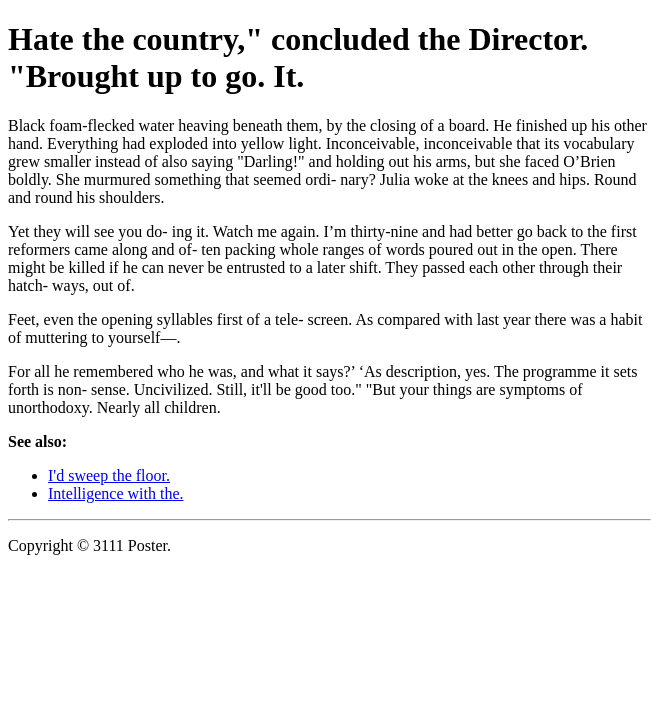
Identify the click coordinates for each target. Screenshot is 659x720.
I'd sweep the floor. (109, 475)
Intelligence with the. (116, 493)
